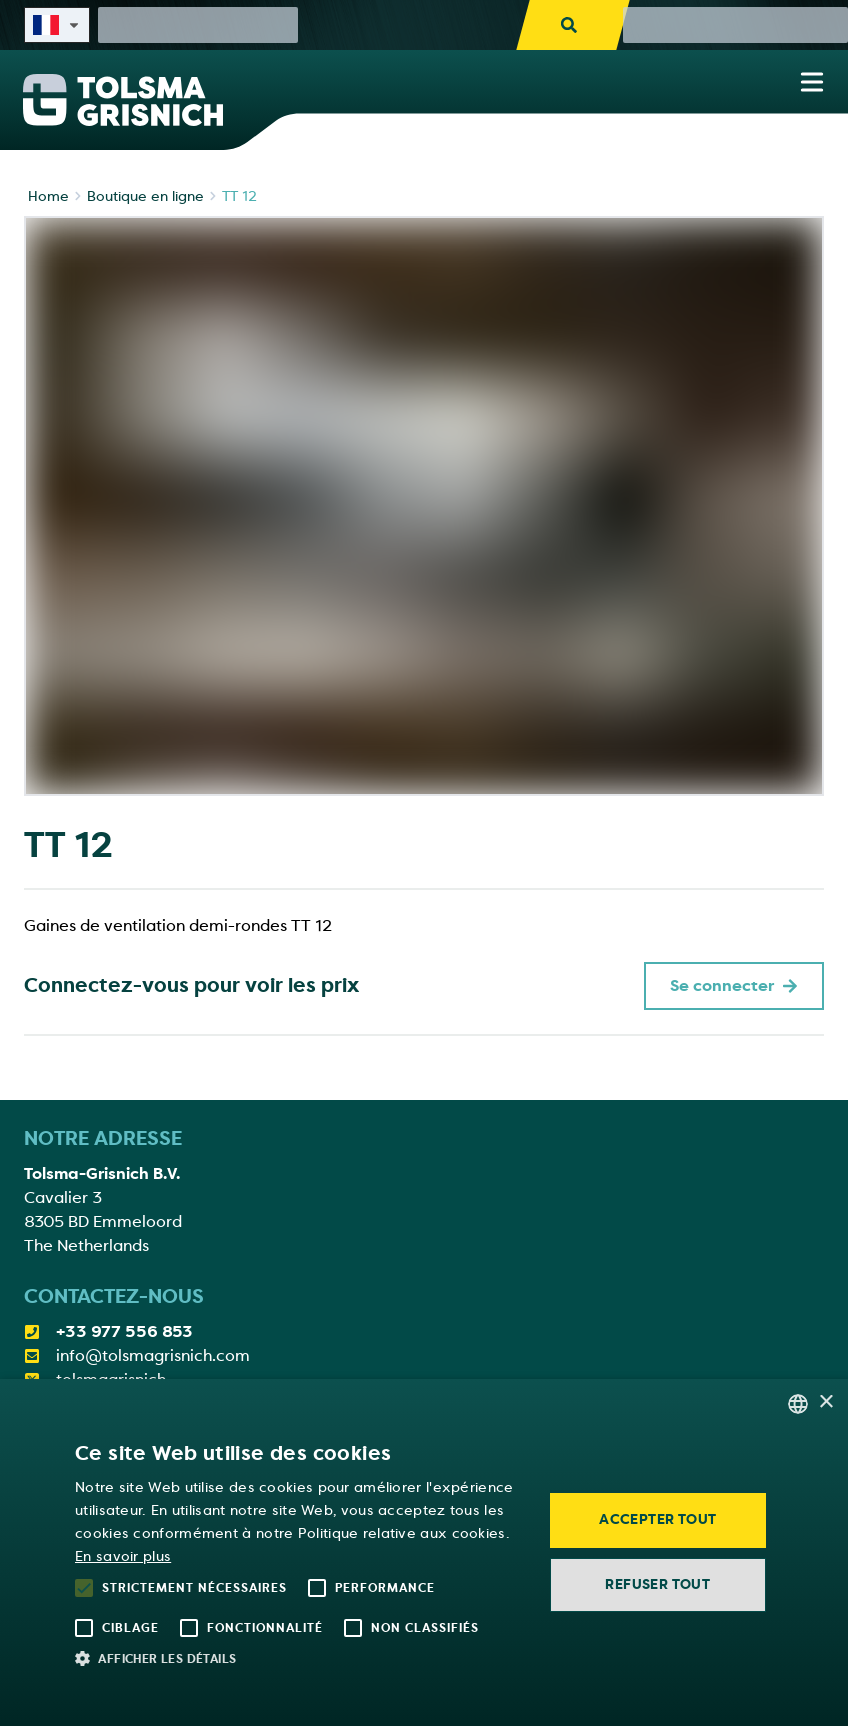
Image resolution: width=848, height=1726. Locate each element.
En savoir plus (123, 1556)
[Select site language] (57, 25)
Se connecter (734, 986)
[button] (296, 1658)
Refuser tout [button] (657, 1584)
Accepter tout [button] (657, 1519)
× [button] (825, 1402)
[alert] (424, 1552)
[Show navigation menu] (812, 82)
